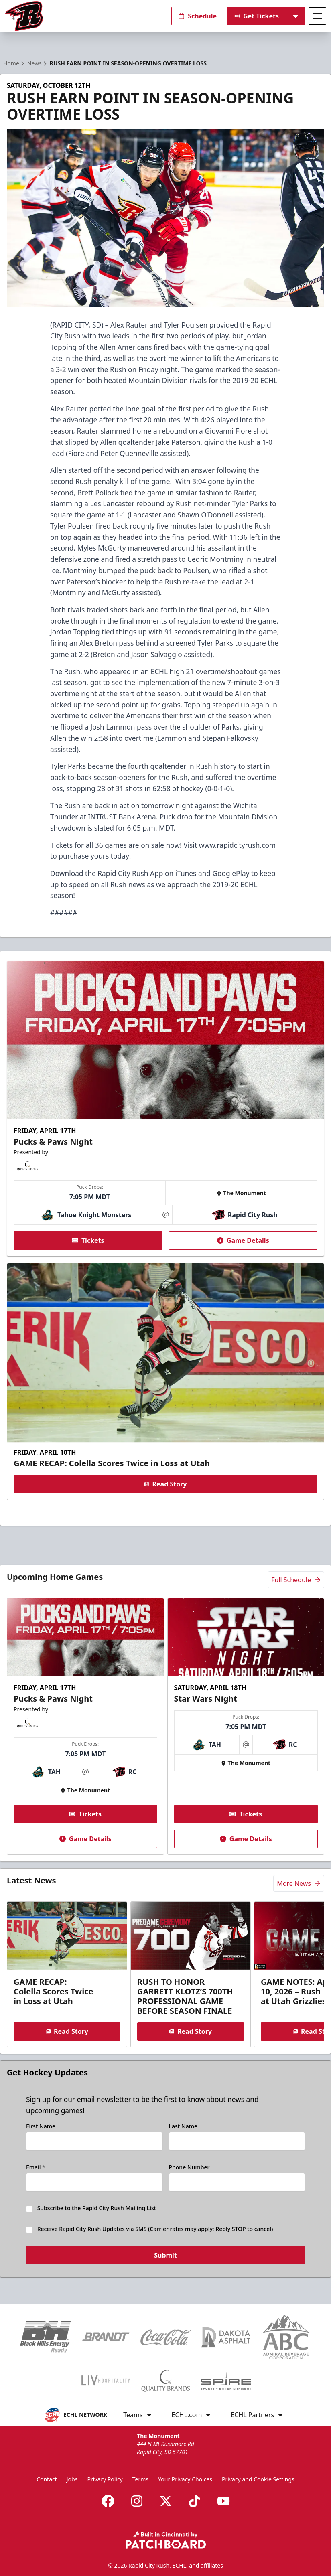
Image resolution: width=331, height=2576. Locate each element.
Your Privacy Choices (185, 2479)
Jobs (72, 2479)
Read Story (165, 1484)
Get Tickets (256, 16)
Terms (140, 2479)
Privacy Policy (104, 2479)
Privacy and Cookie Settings (258, 2479)
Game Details (243, 1240)
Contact (47, 2479)
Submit (165, 2255)
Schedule (197, 16)
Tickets (88, 1240)
